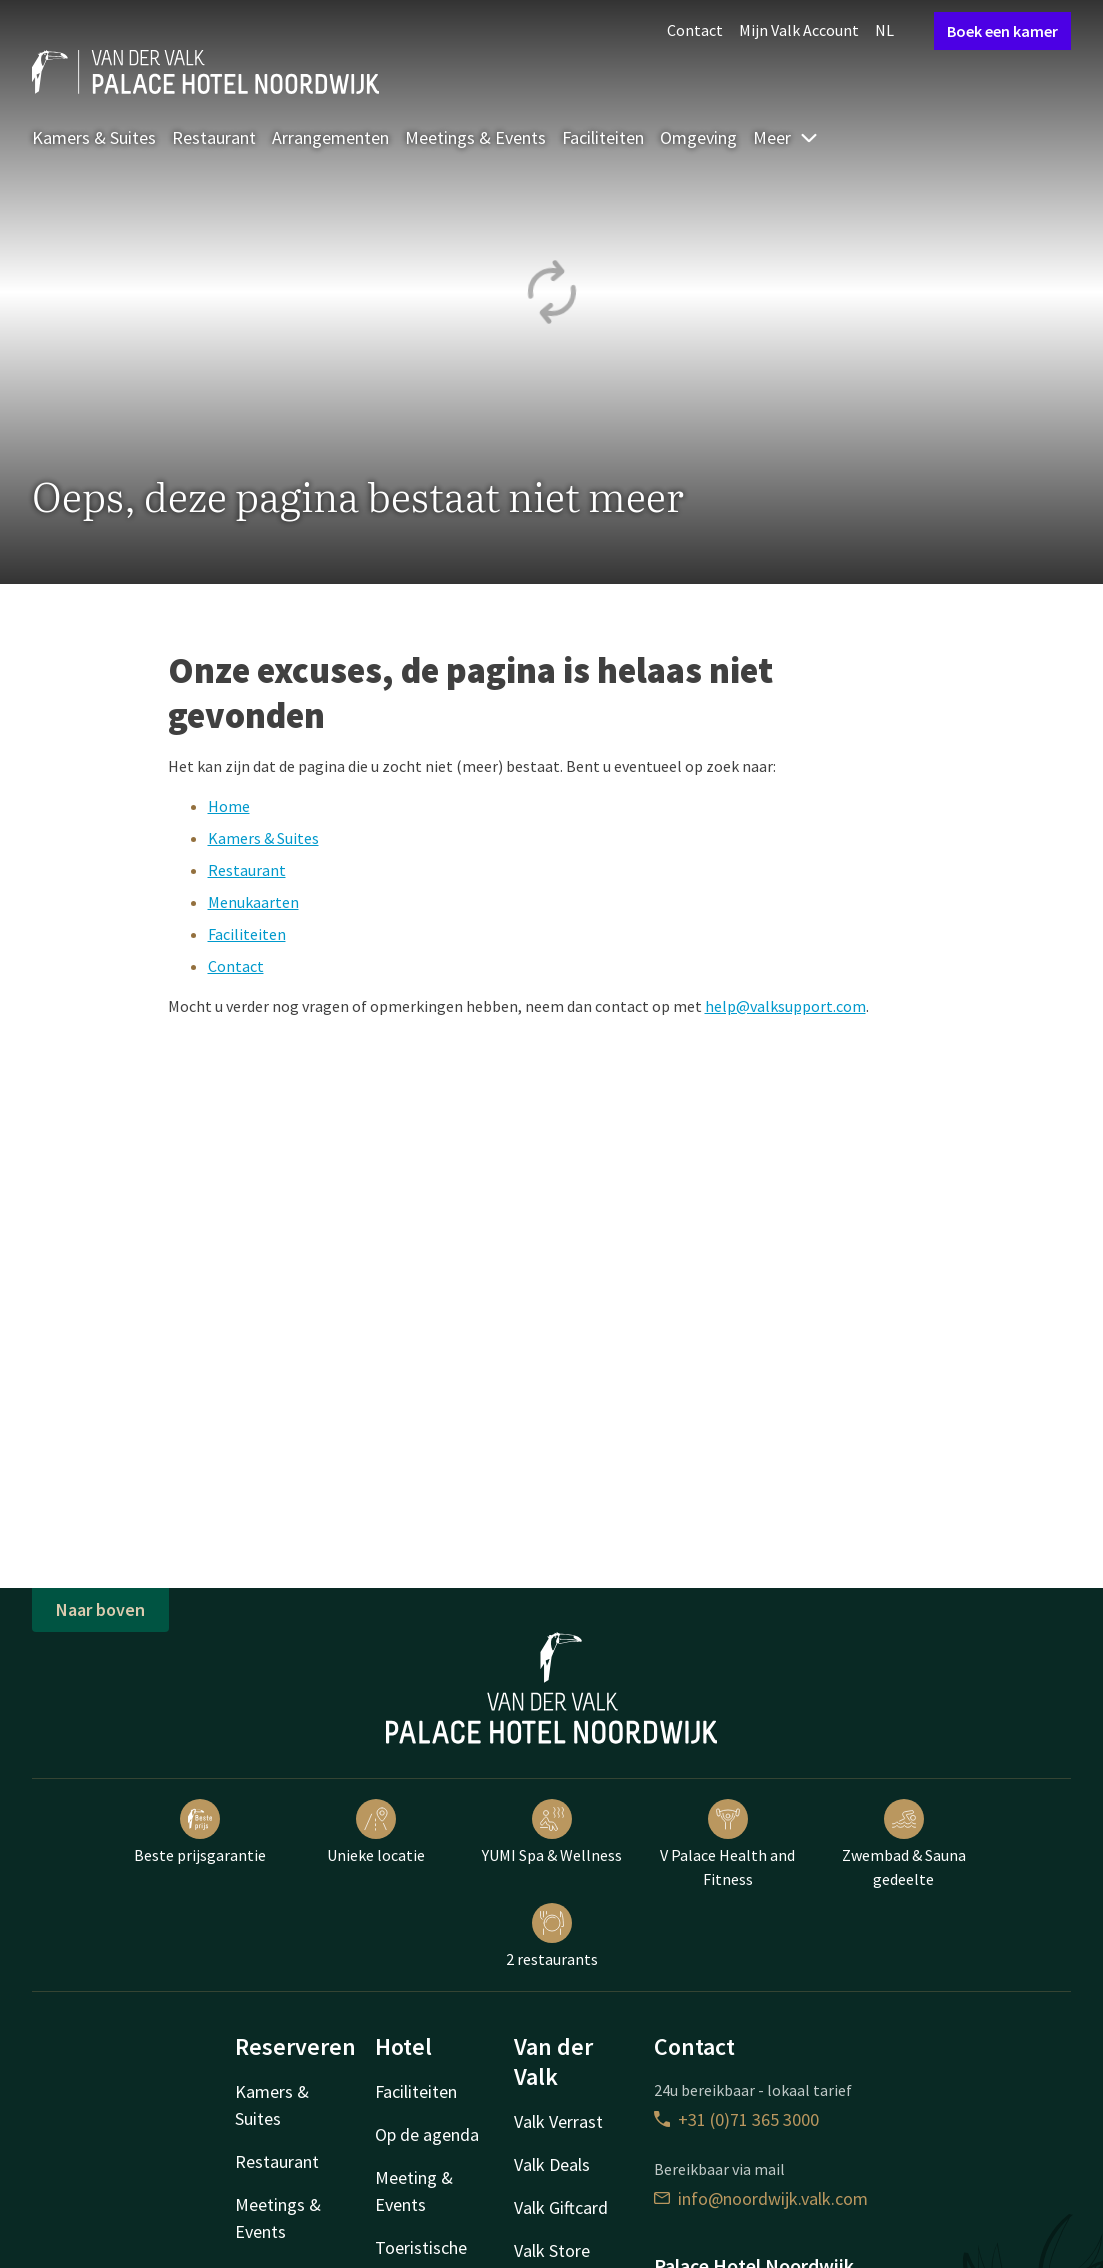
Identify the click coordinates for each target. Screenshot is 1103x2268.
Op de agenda (427, 2134)
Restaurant (214, 137)
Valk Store (552, 2250)
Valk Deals (552, 2164)
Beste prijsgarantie (200, 1832)
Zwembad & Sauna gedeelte (904, 1844)
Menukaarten (253, 902)
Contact (695, 30)
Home (229, 806)
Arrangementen (330, 137)
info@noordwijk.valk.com (761, 2198)
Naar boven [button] (100, 1609)
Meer (786, 137)
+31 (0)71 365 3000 (736, 2119)
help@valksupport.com (785, 1006)
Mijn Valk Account (799, 30)
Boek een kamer (1002, 31)
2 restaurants (552, 1936)
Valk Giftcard (561, 2207)
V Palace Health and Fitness (727, 1844)
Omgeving (698, 137)
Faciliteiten (603, 137)
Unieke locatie (376, 1832)
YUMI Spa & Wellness (552, 1832)
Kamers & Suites (94, 137)
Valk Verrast (558, 2121)
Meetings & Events (475, 137)
